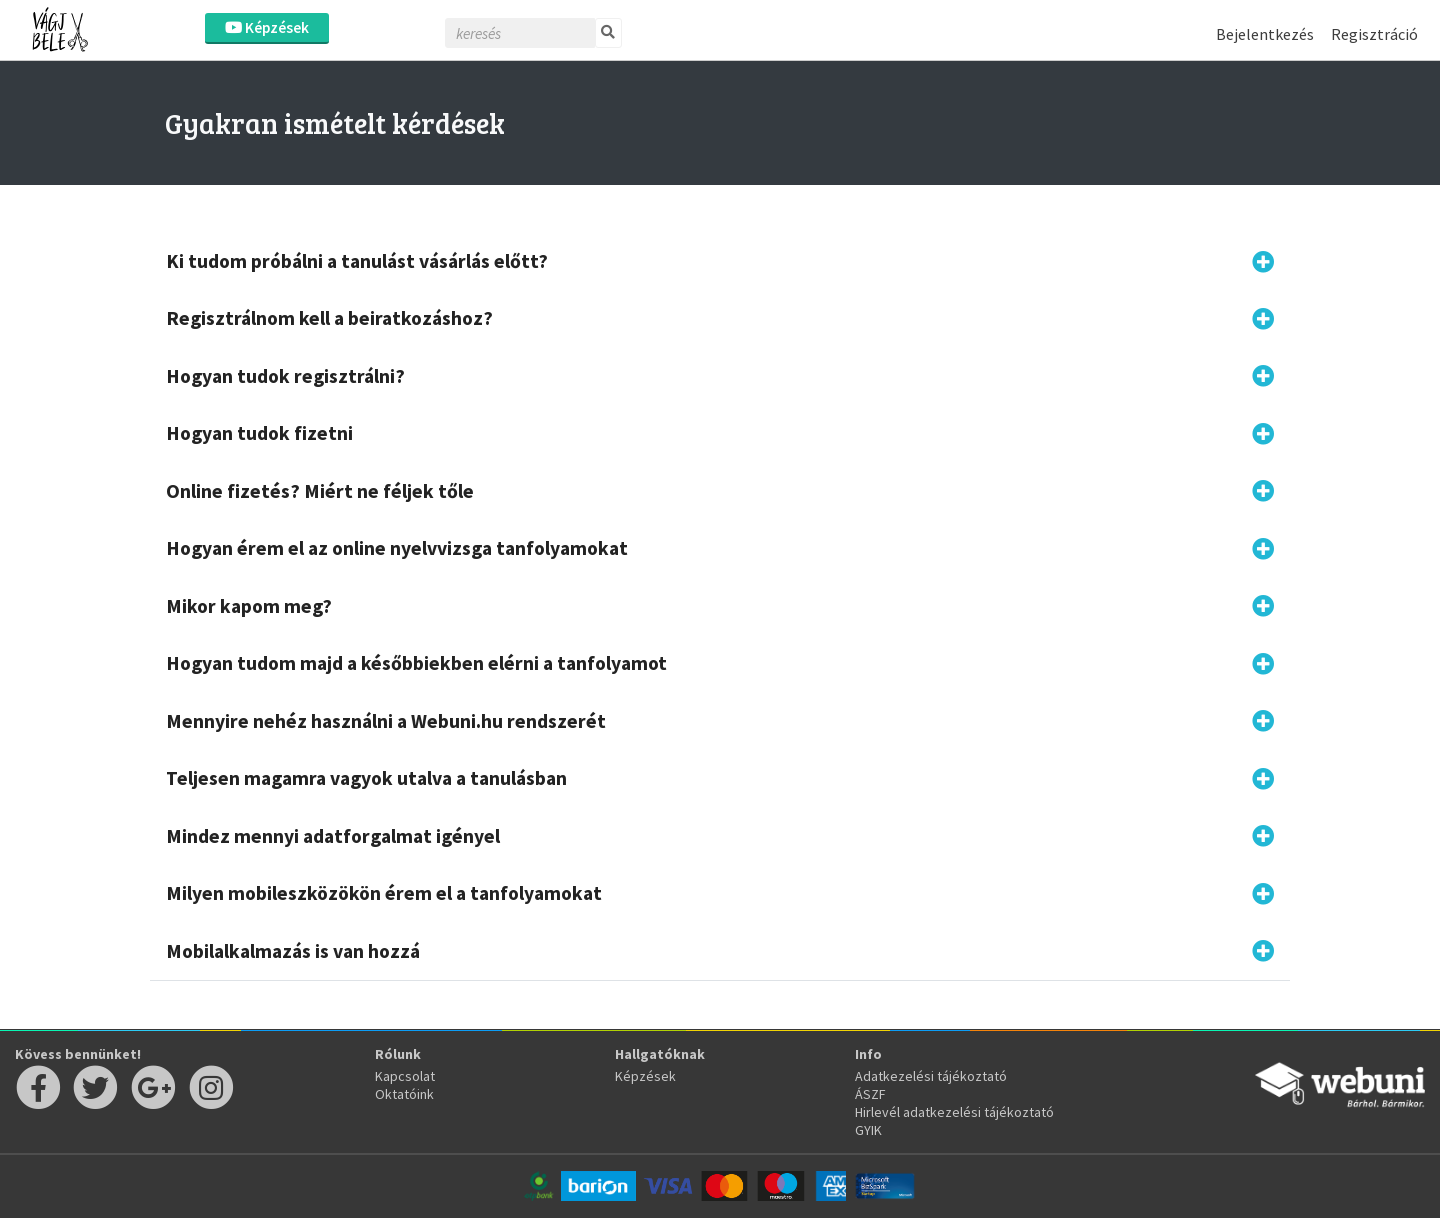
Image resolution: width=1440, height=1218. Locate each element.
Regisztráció (1374, 34)
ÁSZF (870, 1094)
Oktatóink (404, 1094)
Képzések (267, 27)
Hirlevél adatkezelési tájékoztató (954, 1112)
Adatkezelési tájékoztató (931, 1076)
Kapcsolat (405, 1076)
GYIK (868, 1130)
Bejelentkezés (1265, 34)
